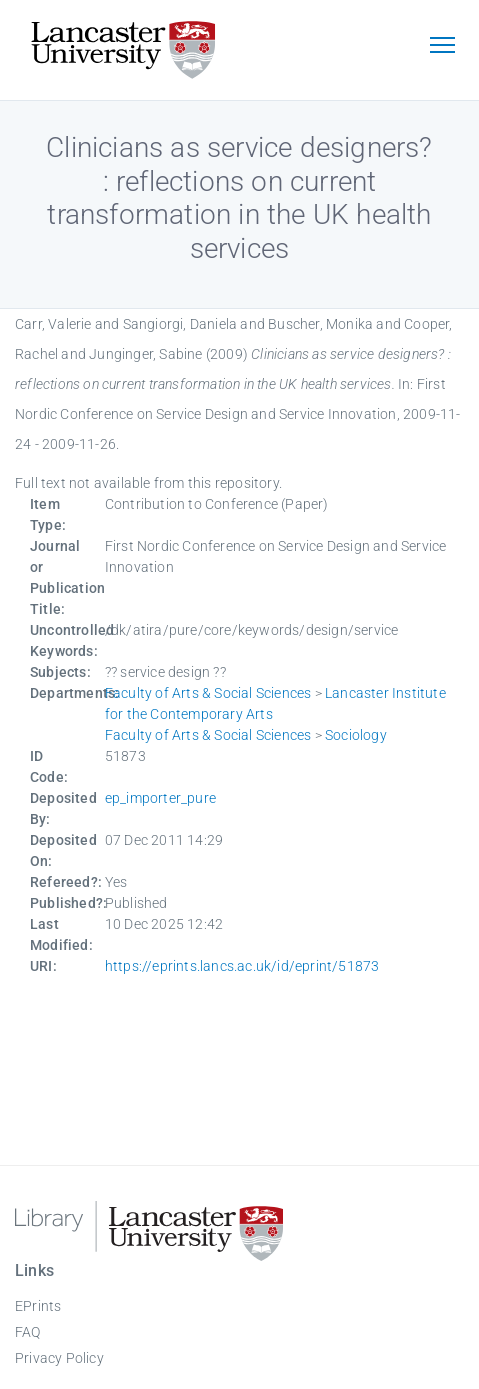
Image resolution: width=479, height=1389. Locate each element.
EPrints (38, 1306)
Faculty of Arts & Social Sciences (208, 693)
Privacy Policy (59, 1358)
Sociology (356, 735)
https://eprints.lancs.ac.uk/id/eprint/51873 (242, 966)
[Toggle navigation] (442, 47)
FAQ (28, 1332)
